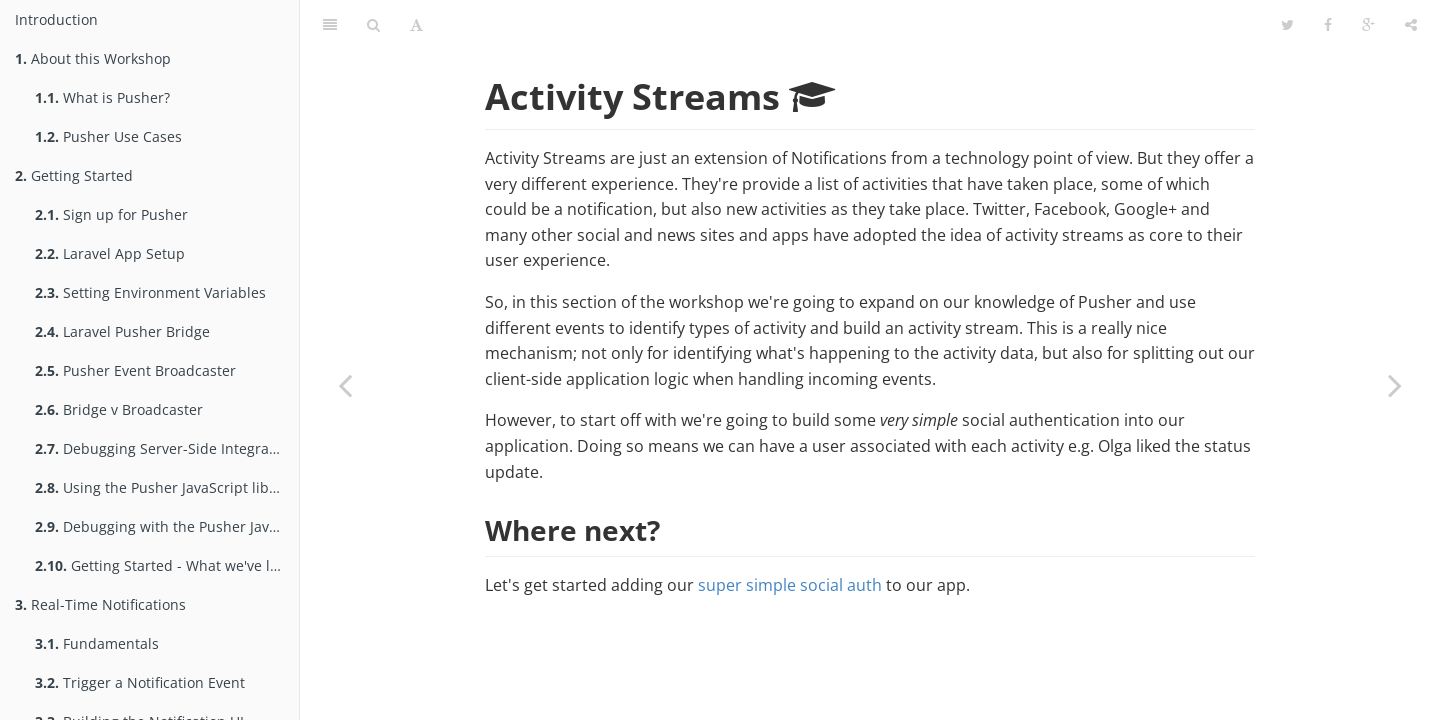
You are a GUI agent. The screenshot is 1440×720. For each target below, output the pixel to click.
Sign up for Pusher (111, 214)
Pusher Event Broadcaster (135, 370)
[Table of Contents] (330, 25)
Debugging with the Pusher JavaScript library (167, 526)
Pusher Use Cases (108, 136)
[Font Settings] (416, 25)
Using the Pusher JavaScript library (165, 487)
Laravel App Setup (110, 253)
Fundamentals (97, 643)
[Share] (1411, 25)
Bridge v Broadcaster (119, 409)
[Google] (1368, 25)
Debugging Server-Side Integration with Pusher (167, 448)
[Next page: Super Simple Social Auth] (1395, 385)
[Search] (373, 25)
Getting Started (74, 175)
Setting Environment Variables (150, 292)
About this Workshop (93, 58)
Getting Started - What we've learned (167, 565)
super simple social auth (790, 585)
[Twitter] (1287, 25)
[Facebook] (1328, 25)
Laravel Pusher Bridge (122, 331)
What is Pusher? (102, 97)
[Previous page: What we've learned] (345, 385)
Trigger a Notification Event (140, 682)
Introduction (56, 19)
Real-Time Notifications (100, 604)
